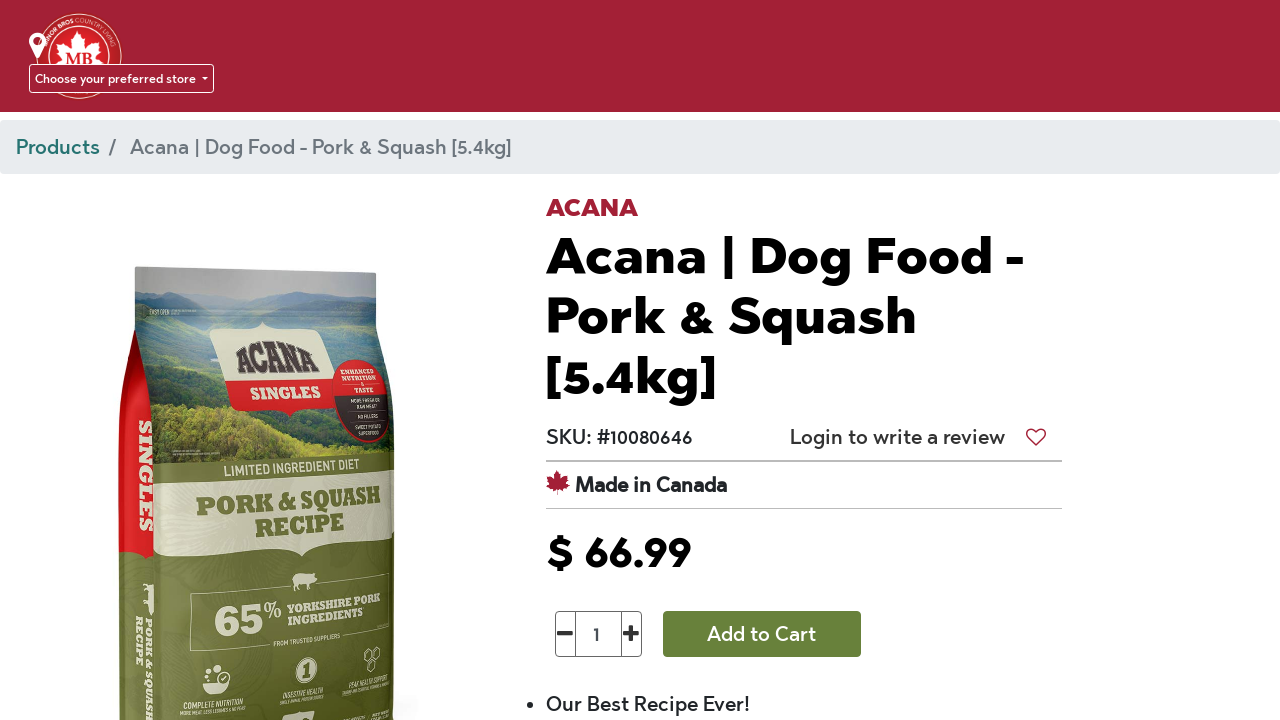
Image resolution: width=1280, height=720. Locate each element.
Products (58, 147)
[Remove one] (565, 634)
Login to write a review (897, 437)
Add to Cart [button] (761, 634)
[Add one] (631, 634)
